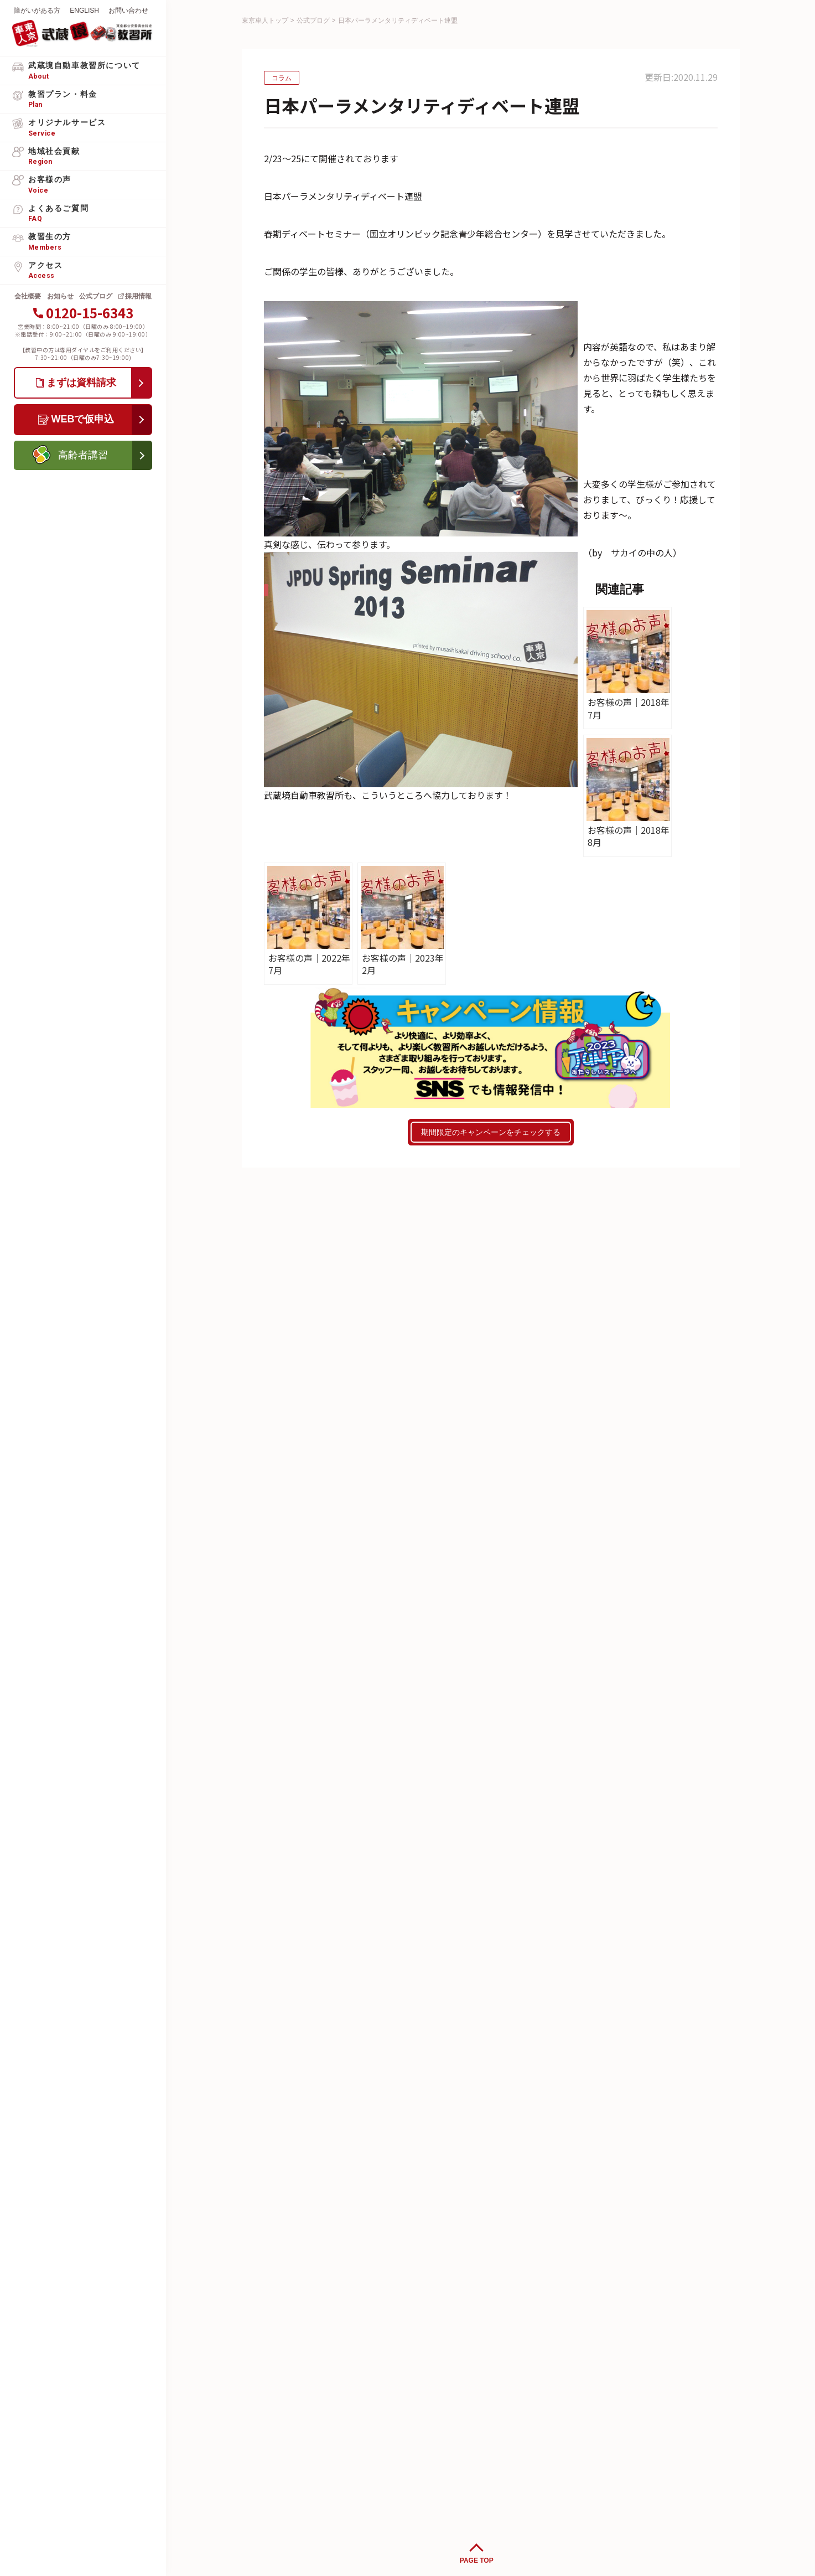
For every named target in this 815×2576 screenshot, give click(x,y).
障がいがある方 (37, 10)
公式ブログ (95, 296)
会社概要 (27, 296)
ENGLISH (84, 10)
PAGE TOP (477, 2560)
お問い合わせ (128, 10)
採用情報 (138, 296)
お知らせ (60, 296)
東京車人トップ (265, 20)
